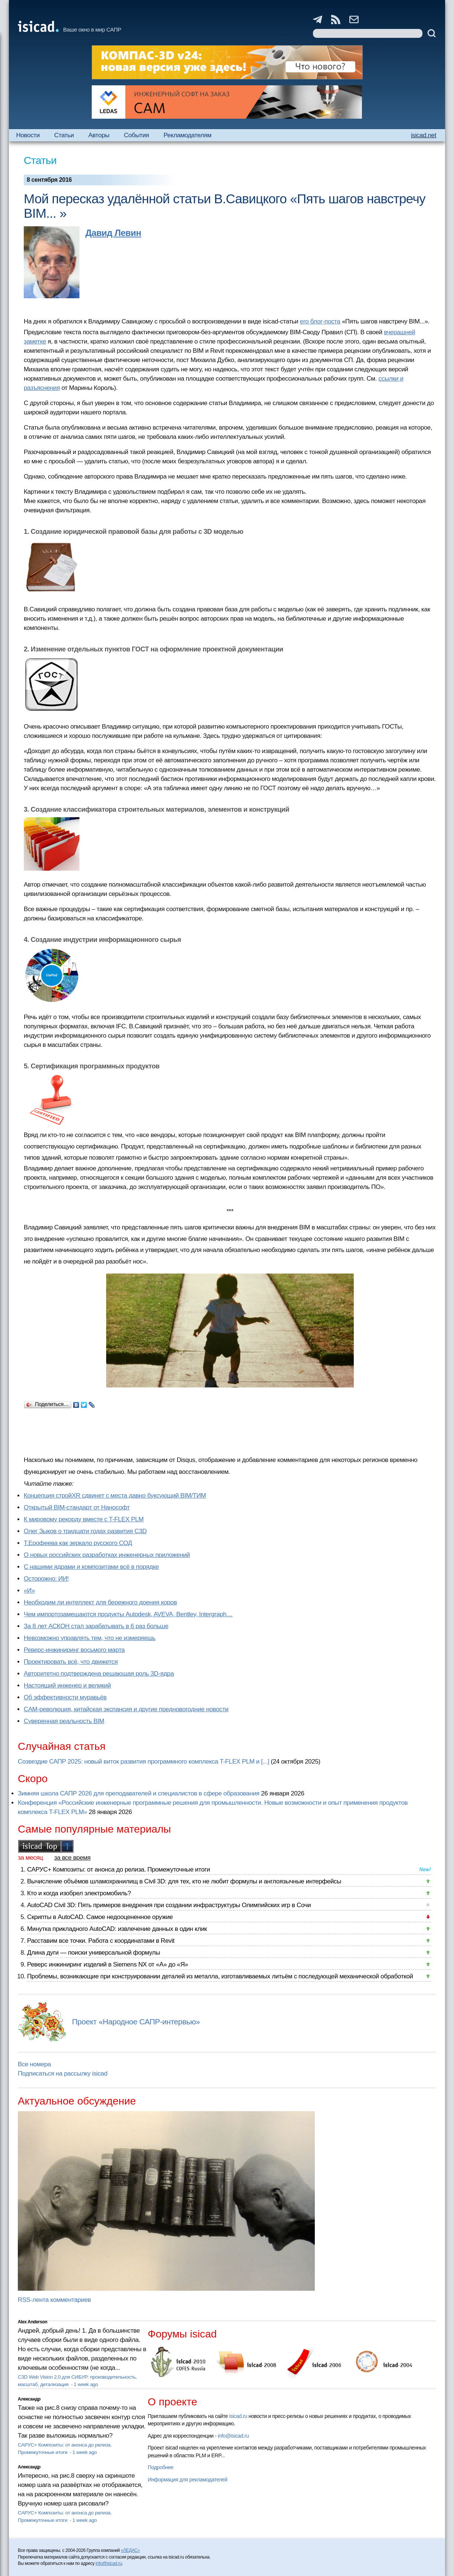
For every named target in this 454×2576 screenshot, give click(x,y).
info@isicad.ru (233, 2436)
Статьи (64, 135)
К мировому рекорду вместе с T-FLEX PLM (84, 1519)
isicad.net (423, 135)
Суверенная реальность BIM (64, 1721)
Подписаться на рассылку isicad (62, 2073)
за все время (72, 1857)
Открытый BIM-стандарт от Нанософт (77, 1507)
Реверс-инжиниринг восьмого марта (74, 1649)
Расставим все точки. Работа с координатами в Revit (100, 1940)
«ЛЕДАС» (130, 2550)
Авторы (98, 135)
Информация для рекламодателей (187, 2480)
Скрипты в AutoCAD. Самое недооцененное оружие (100, 1916)
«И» (29, 1590)
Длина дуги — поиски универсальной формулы (93, 1952)
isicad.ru (238, 2416)
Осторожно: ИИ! (46, 1578)
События (136, 135)
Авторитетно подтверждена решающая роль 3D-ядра (99, 1673)
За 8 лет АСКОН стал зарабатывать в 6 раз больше (96, 1626)
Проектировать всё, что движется (71, 1661)
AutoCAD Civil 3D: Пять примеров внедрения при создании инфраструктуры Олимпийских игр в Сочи (169, 1905)
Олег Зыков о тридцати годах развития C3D (85, 1531)
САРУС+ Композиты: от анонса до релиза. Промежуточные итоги (118, 1869)
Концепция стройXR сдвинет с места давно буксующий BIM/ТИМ (115, 1495)
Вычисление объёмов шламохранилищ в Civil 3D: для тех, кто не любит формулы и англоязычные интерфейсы (184, 1881)
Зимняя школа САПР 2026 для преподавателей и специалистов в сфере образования (138, 1793)
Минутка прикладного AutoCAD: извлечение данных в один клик (117, 1928)
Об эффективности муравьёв (65, 1697)
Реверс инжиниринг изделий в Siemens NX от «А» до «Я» (107, 1964)
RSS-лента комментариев (54, 2299)
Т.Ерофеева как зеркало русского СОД (78, 1543)
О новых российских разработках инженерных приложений (107, 1554)
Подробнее (160, 2467)
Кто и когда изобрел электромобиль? (79, 1893)
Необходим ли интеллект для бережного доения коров (100, 1602)
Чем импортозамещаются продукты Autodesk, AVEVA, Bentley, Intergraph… (128, 1614)
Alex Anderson (32, 2321)
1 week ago (86, 2384)
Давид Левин (113, 233)
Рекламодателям (188, 135)
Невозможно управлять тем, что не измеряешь (90, 1638)
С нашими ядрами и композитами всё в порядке (91, 1566)
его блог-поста (320, 321)
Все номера (34, 2064)
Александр (29, 2399)
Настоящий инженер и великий (67, 1685)
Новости (28, 135)
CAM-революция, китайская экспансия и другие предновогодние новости (126, 1709)
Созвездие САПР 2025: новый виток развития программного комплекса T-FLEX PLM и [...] (143, 1761)
